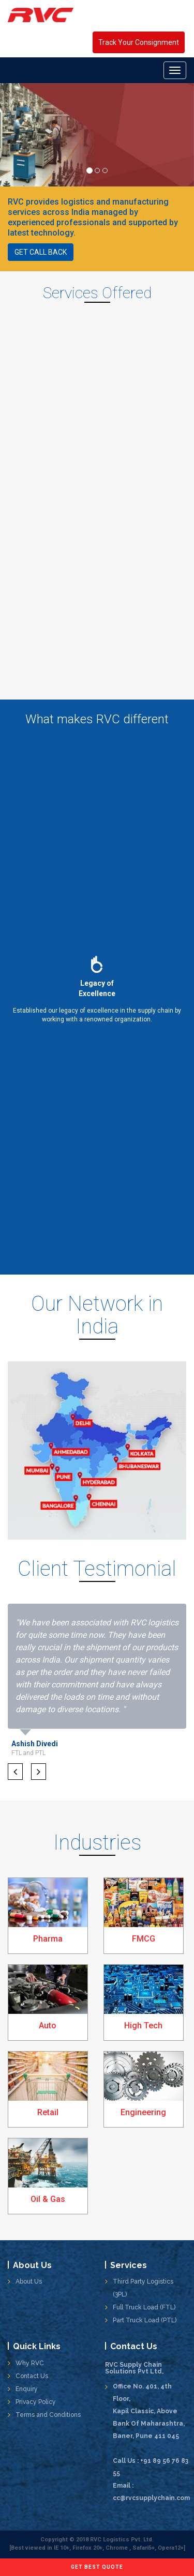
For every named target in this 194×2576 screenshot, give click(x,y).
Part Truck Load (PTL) (144, 2320)
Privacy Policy (36, 2402)
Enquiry (27, 2389)
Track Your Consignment (138, 42)
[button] (15, 1771)
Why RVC (30, 2363)
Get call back (40, 252)
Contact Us (32, 2376)
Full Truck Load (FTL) (144, 2307)
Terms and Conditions (48, 2414)
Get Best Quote (97, 2567)
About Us (29, 2281)
